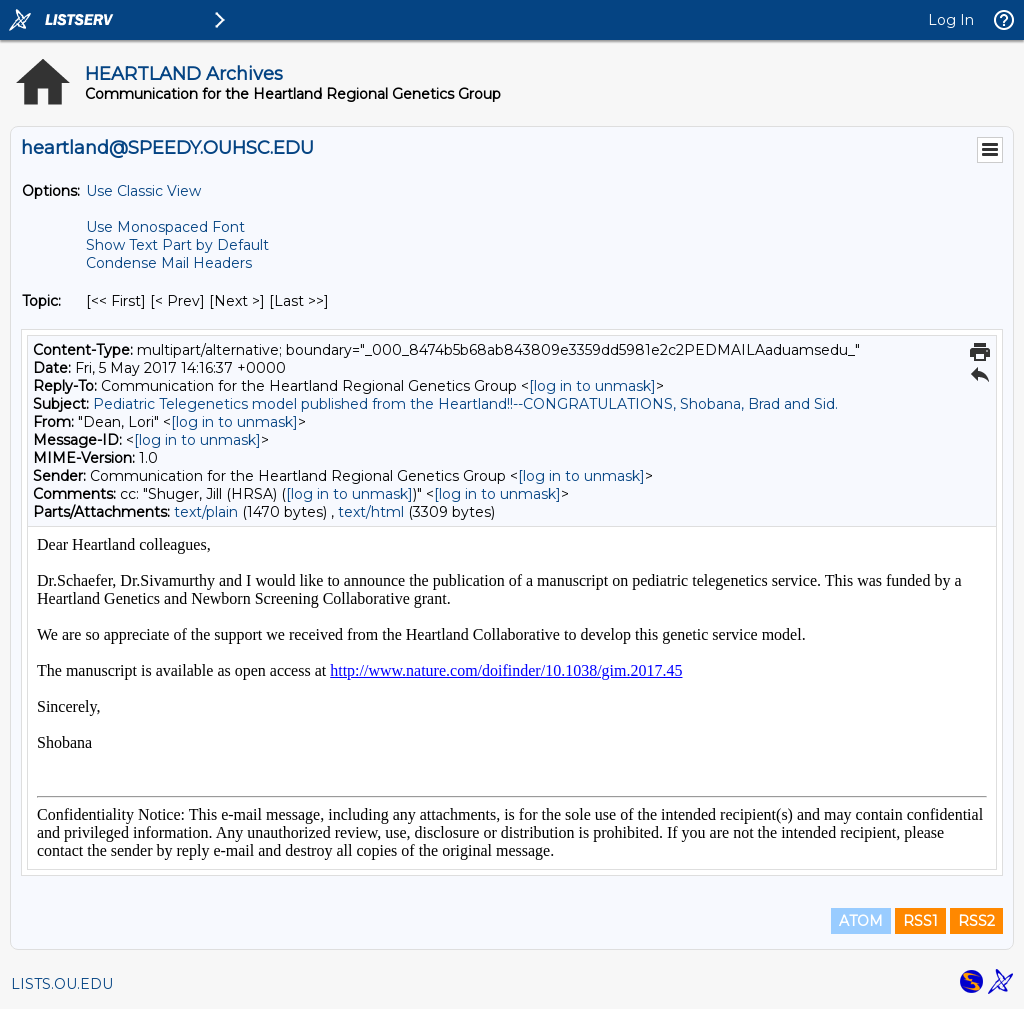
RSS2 (976, 921)
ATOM (861, 921)
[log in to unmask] (592, 386)
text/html (371, 512)
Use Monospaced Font (165, 227)
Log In (951, 20)
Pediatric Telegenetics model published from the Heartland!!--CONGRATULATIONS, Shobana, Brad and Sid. (465, 404)
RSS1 (920, 921)
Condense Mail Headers (169, 263)
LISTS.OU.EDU (62, 984)
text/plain (206, 512)
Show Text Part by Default (177, 245)
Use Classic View (143, 191)
